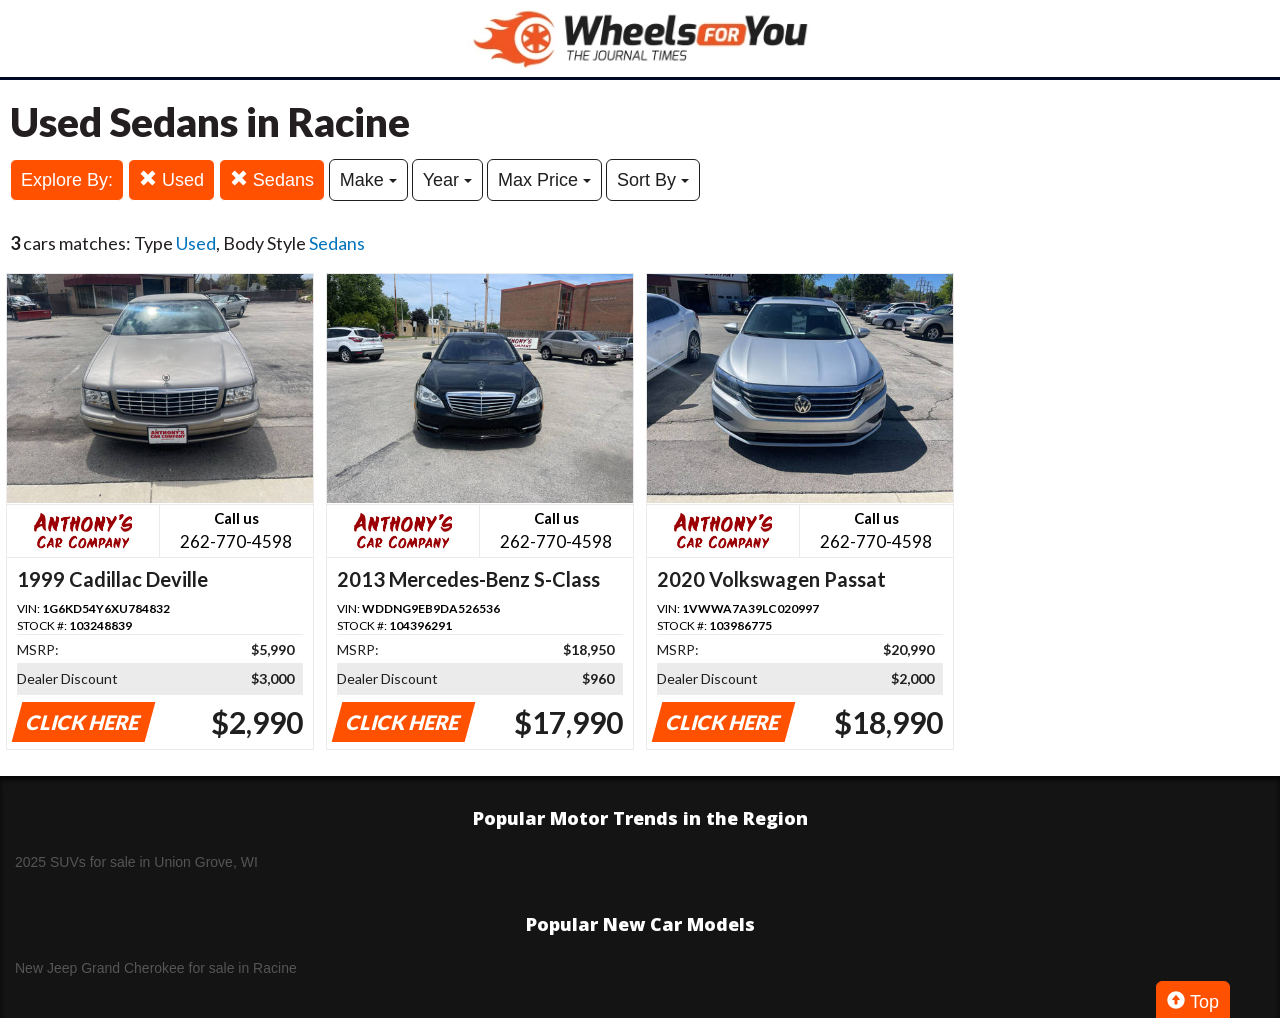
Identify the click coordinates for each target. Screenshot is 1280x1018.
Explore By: (67, 180)
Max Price (544, 180)
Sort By (653, 180)
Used (171, 179)
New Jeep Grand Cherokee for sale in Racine (156, 968)
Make (368, 180)
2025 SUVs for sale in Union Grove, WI (136, 862)
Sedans (272, 179)
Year (447, 180)
